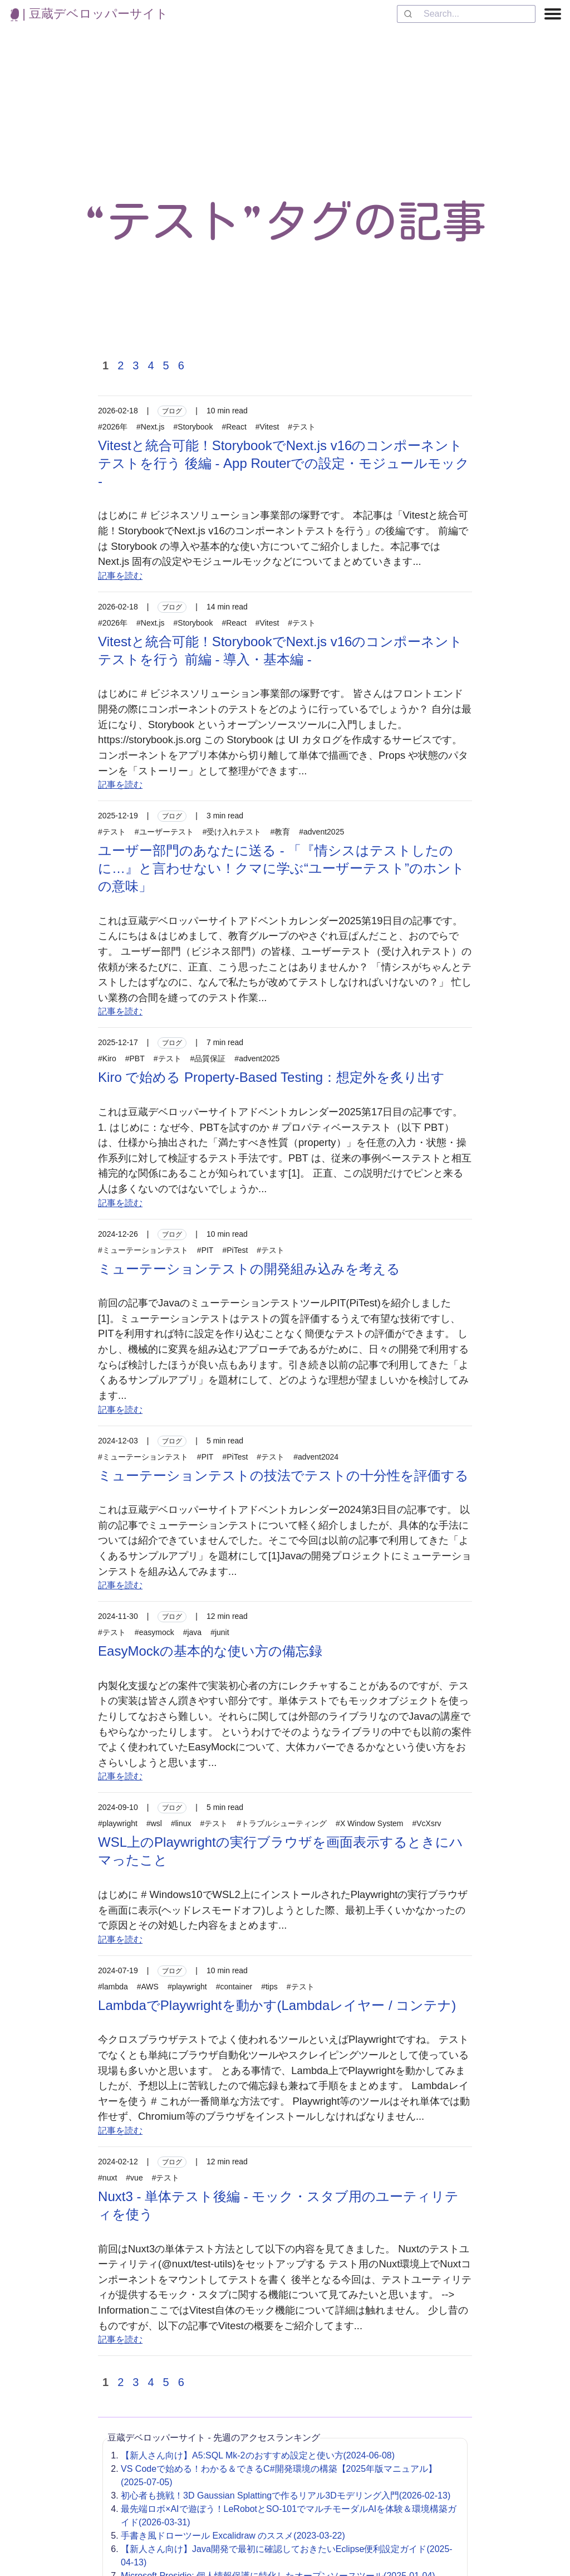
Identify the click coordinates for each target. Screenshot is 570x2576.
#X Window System (369, 1823)
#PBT (135, 1058)
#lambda (113, 1986)
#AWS (148, 1986)
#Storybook (193, 426)
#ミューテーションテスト (143, 1250)
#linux (181, 1823)
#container (234, 1986)
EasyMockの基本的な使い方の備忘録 (210, 1650)
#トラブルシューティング (282, 1823)
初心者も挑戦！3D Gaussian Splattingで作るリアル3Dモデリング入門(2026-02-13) (285, 2495)
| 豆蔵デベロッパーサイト (89, 14)
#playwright (117, 1823)
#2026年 (112, 426)
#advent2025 (321, 831)
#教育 (280, 831)
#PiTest (235, 1250)
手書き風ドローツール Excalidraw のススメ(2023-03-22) (233, 2535)
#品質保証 (208, 1058)
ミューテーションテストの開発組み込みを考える (249, 1268)
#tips (269, 1986)
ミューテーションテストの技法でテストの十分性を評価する (283, 1475)
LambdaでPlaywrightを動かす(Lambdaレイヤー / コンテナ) (277, 2005)
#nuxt (107, 2177)
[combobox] (466, 14)
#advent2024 (315, 1456)
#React (234, 426)
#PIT (205, 1250)
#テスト (302, 426)
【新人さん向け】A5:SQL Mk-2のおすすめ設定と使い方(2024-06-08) (258, 2455)
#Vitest (267, 426)
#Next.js (150, 426)
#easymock (154, 1632)
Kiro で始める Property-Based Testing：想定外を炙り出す (271, 1077)
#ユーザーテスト (164, 831)
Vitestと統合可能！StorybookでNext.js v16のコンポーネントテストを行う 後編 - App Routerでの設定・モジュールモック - (283, 463)
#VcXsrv (426, 1823)
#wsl (154, 1823)
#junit (219, 1632)
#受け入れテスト (232, 831)
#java (192, 1632)
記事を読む (120, 575)
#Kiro (107, 1058)
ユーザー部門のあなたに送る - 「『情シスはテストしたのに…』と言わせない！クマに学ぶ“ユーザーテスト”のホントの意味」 (281, 868)
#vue (134, 2177)
